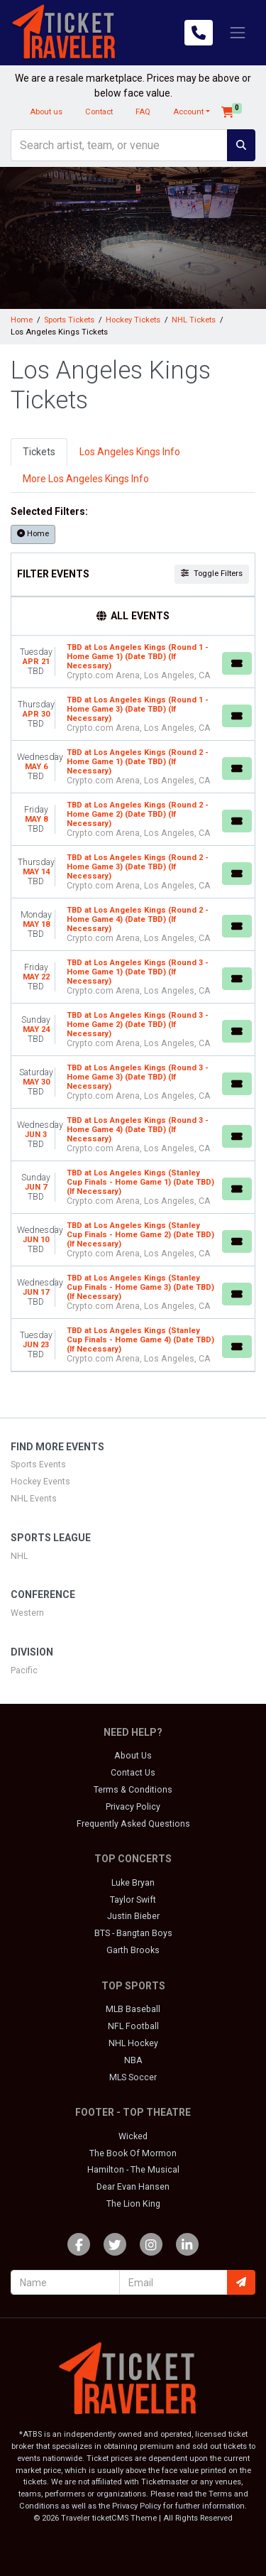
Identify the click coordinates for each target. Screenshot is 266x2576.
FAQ (142, 111)
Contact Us (133, 1773)
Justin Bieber (133, 1916)
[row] (133, 662)
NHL (19, 1556)
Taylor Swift (133, 1900)
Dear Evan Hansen (133, 2187)
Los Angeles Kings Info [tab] (129, 451)
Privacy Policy (133, 1807)
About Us (133, 1756)
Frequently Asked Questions (133, 1824)
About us (46, 111)
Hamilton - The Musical (133, 2170)
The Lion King (133, 2204)
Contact (99, 111)
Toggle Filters (212, 573)
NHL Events (34, 1499)
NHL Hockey (133, 2043)
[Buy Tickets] (237, 663)
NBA (133, 2060)
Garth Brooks (133, 1950)
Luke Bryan (133, 1883)
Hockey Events (40, 1482)
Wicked (133, 2136)
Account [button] (188, 111)
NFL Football (133, 2026)
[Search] (119, 145)
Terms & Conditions (133, 1790)
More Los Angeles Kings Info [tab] (86, 478)
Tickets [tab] (39, 451)
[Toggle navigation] (237, 32)
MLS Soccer (133, 2077)
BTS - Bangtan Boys (133, 1933)
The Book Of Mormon (133, 2153)
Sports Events (38, 1464)
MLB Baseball (133, 2009)
